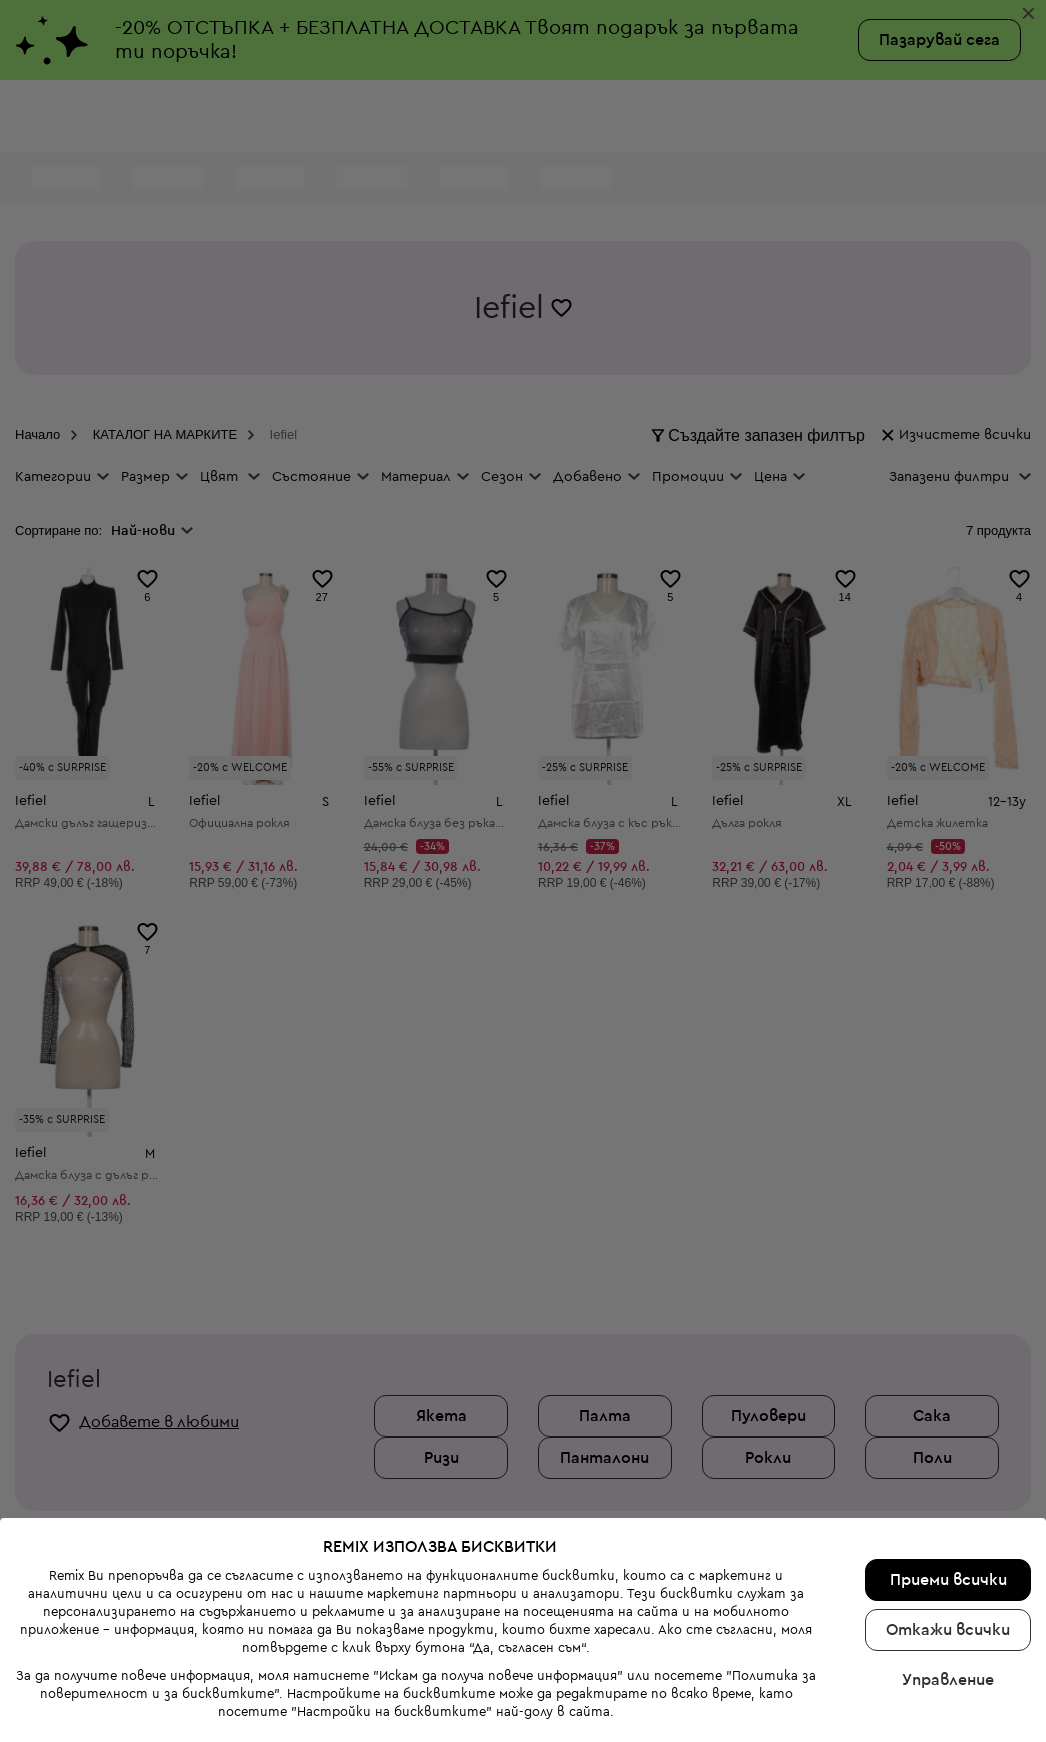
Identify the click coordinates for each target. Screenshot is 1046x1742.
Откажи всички (948, 1546)
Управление (948, 1596)
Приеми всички (948, 1496)
